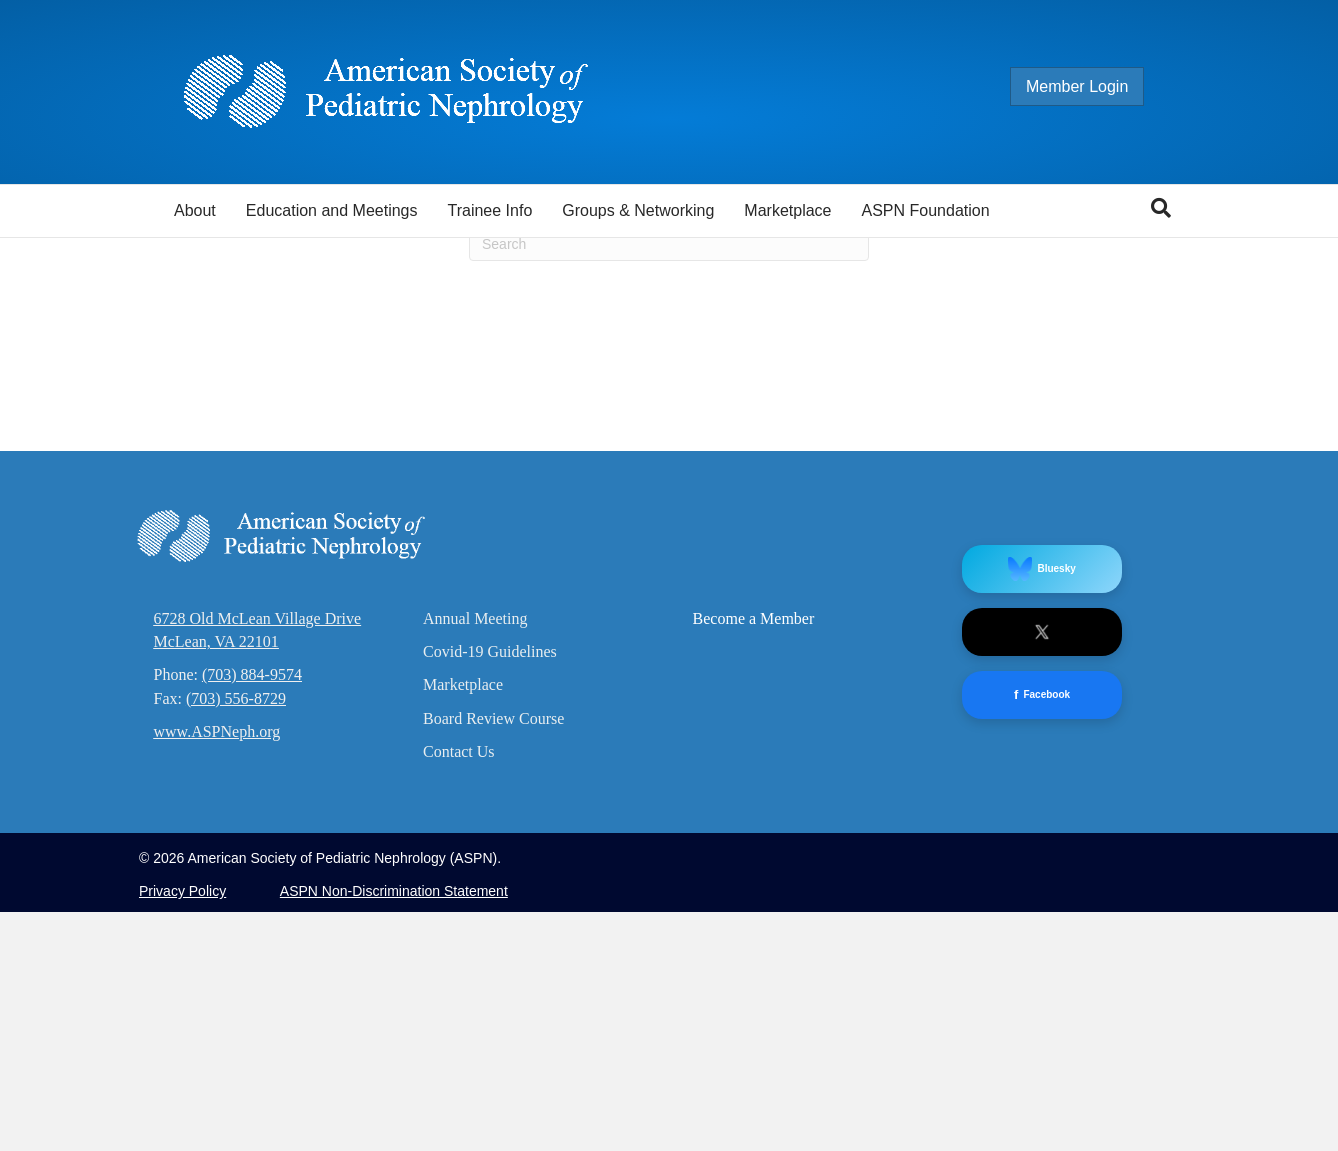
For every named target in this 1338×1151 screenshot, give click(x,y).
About (195, 210)
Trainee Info (489, 210)
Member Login (1097, 86)
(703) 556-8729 (236, 936)
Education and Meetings (332, 210)
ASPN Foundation (926, 210)
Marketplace (787, 210)
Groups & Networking (638, 210)
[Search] (1161, 208)
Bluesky (1041, 807)
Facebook (1042, 933)
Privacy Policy (182, 1130)
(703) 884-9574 (252, 913)
